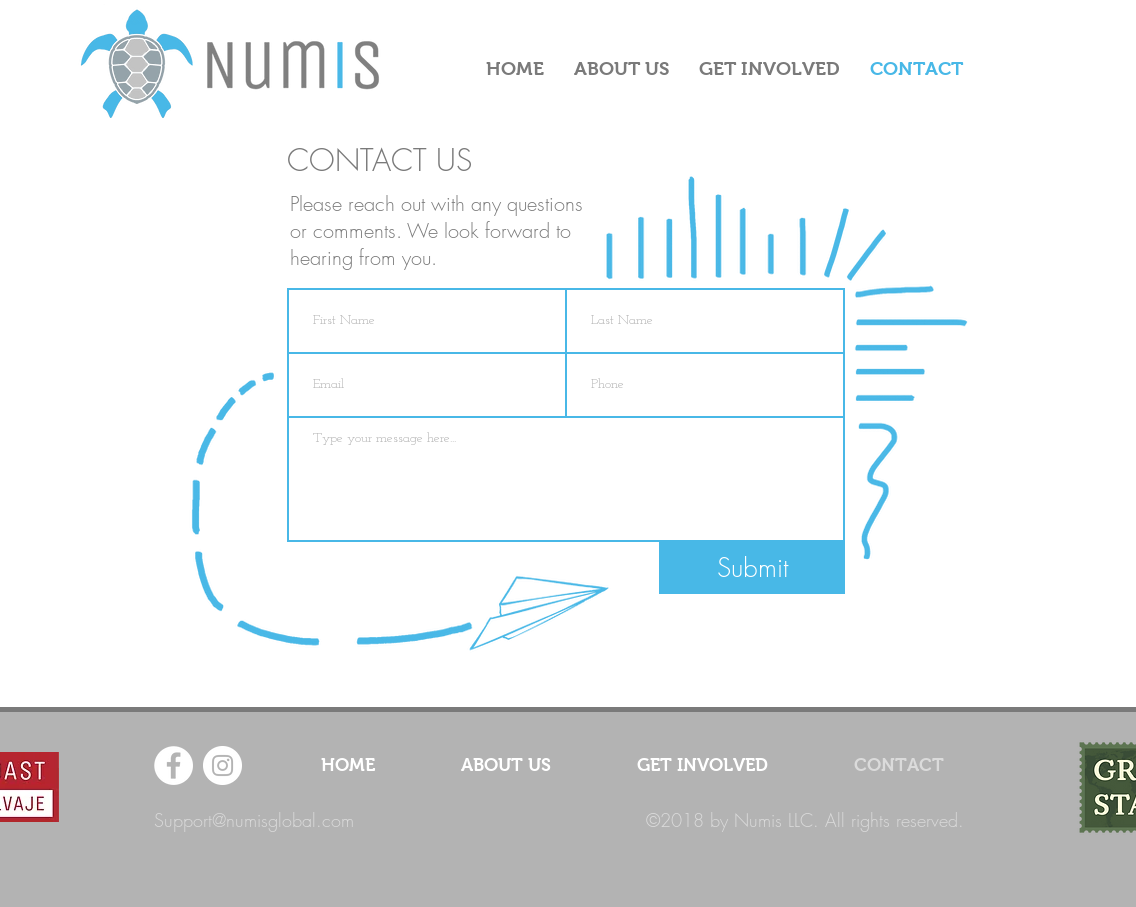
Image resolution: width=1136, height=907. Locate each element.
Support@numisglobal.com (254, 820)
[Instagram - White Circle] (222, 765)
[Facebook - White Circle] (173, 765)
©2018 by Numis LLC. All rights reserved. (805, 820)
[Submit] (752, 568)
